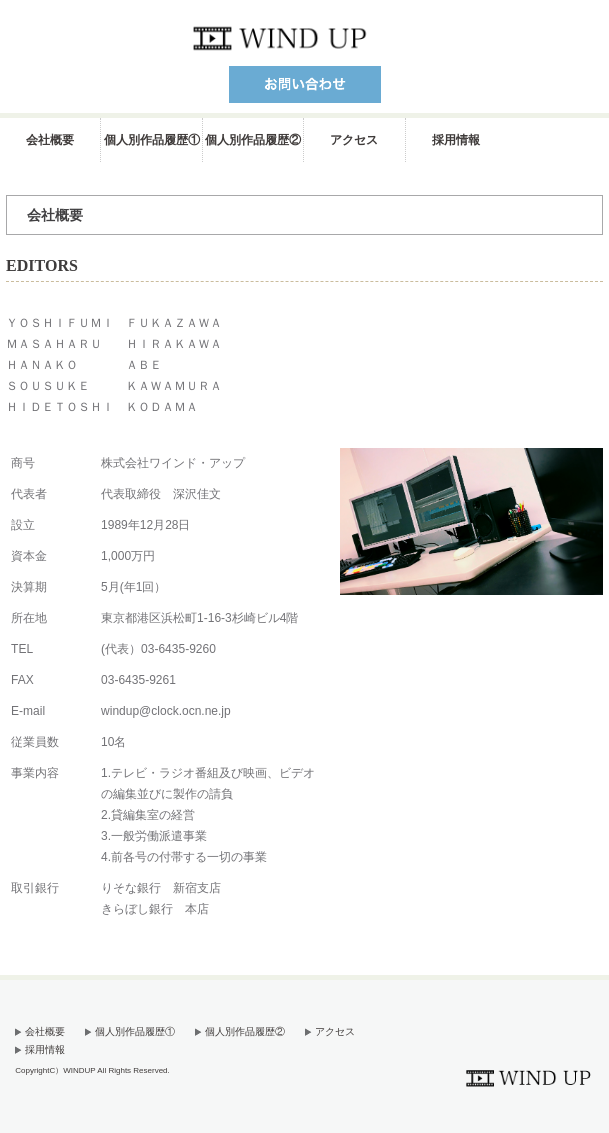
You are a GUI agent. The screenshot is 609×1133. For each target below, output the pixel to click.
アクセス (354, 140)
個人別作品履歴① (152, 140)
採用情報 (456, 140)
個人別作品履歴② (253, 140)
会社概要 (50, 140)
